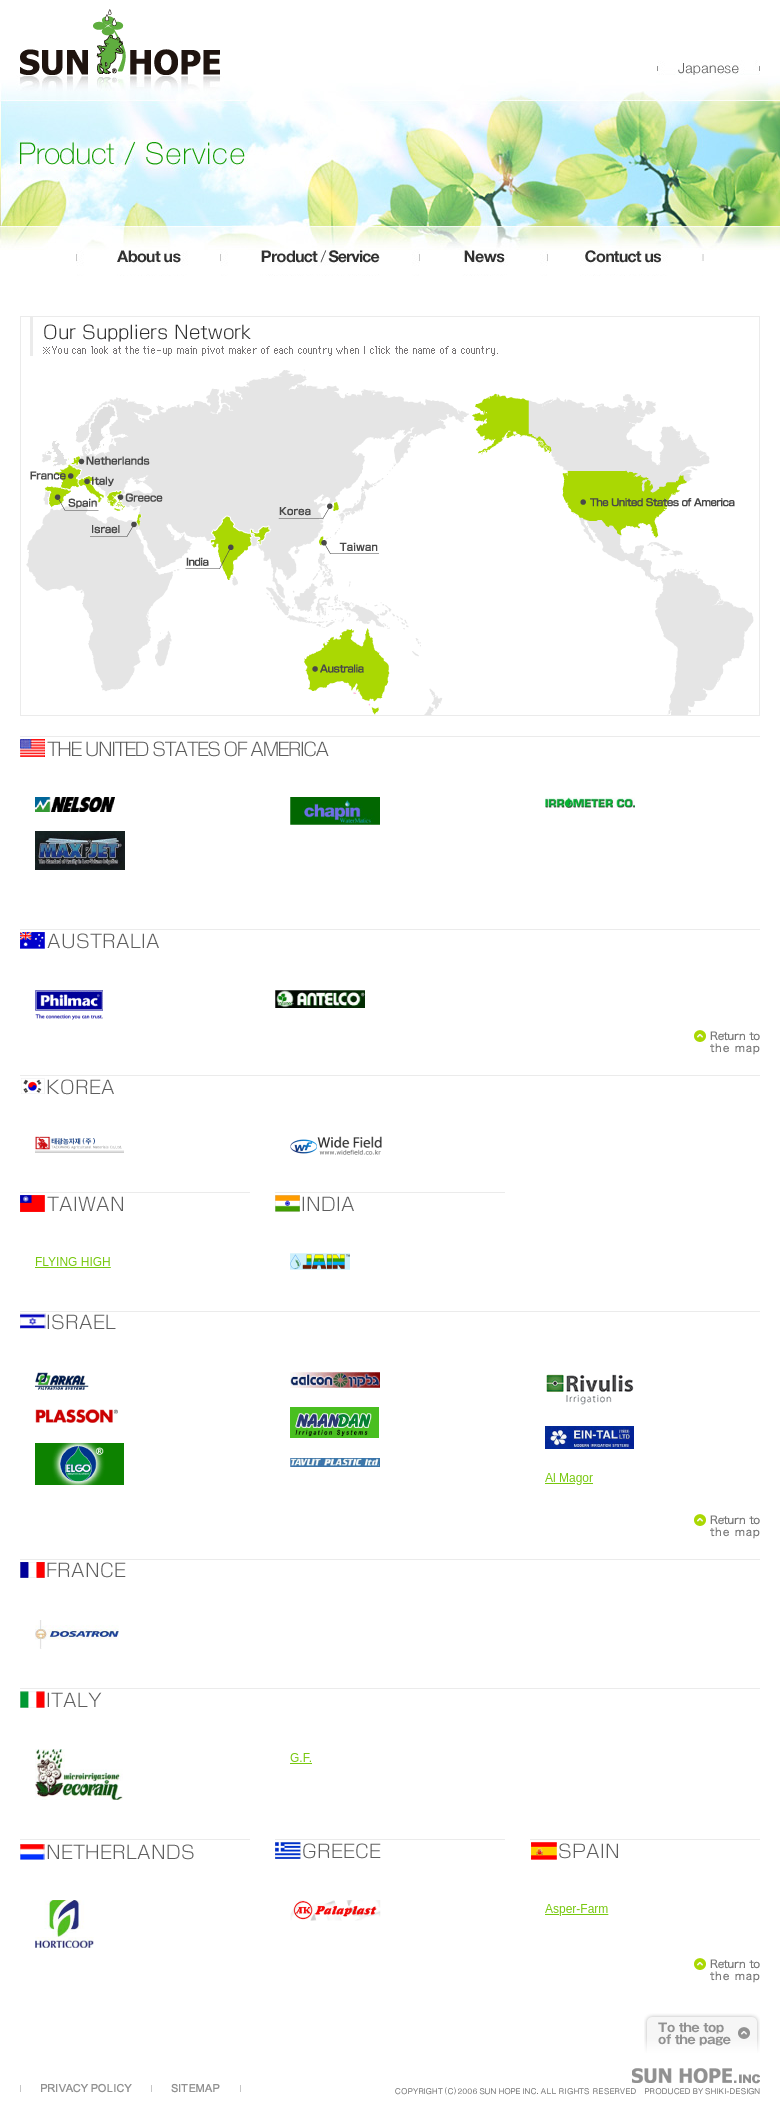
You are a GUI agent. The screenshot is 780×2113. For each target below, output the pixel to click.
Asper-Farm (576, 1909)
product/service (319, 263)
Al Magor (569, 1478)
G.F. (301, 1758)
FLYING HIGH (73, 1262)
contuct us (625, 263)
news (483, 263)
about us (148, 263)
